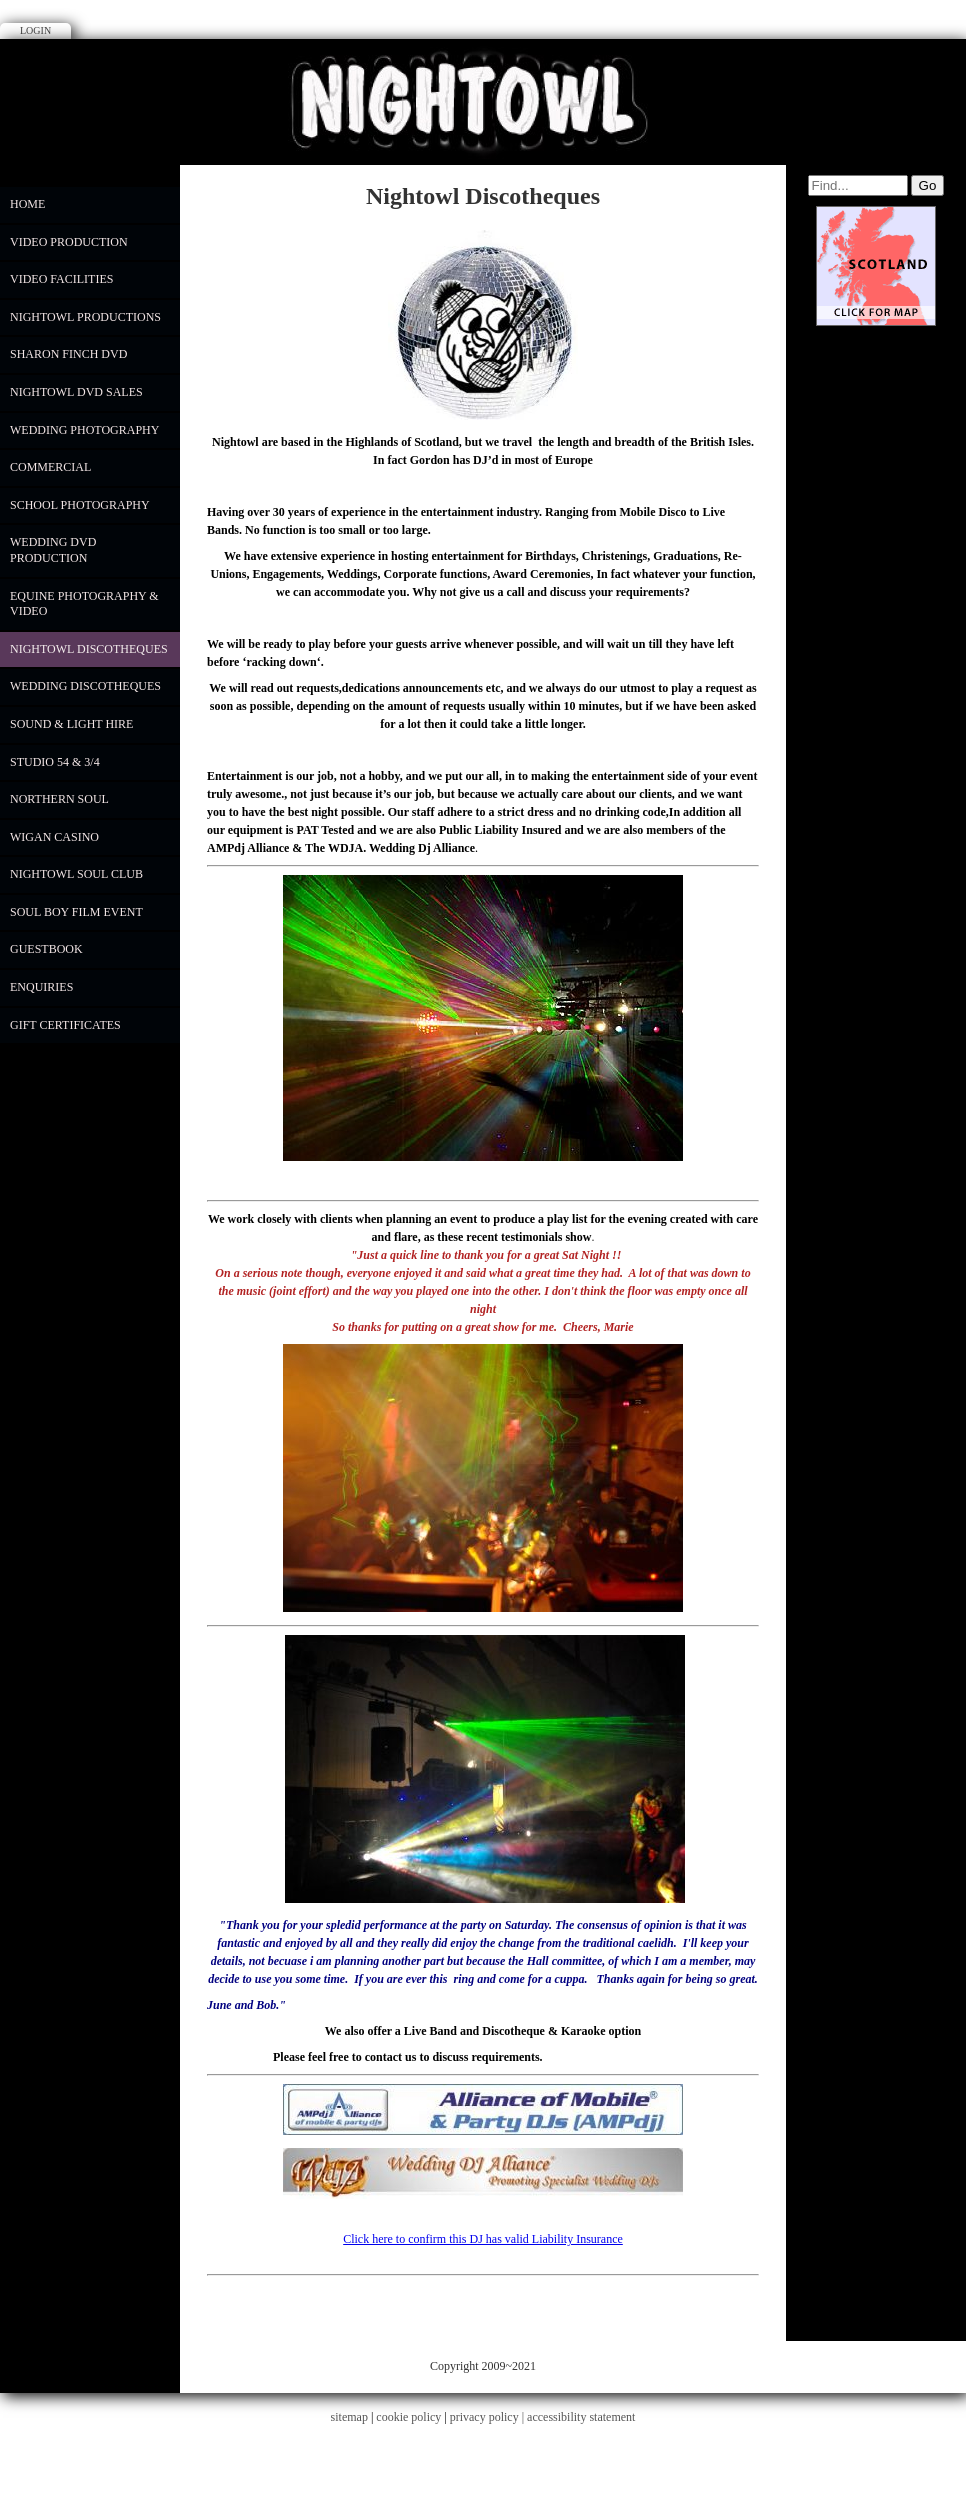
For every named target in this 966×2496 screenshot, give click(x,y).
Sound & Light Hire (71, 724)
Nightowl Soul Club (76, 874)
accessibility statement (581, 2417)
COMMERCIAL (50, 467)
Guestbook (46, 949)
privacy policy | (488, 2417)
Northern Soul (59, 799)
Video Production (69, 242)
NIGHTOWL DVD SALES (76, 392)
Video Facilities (61, 279)
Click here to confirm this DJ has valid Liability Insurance (483, 2239)
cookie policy (408, 2417)
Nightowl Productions (85, 317)
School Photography (80, 505)
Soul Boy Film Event (76, 912)
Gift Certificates (65, 1025)
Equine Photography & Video (84, 604)
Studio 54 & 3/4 (55, 762)
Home (27, 204)
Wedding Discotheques (85, 686)
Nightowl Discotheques (89, 649)
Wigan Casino (54, 837)
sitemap (349, 2417)
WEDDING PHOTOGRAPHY (84, 430)
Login (35, 30)
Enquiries (41, 987)
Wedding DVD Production (53, 550)
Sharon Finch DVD (68, 354)
